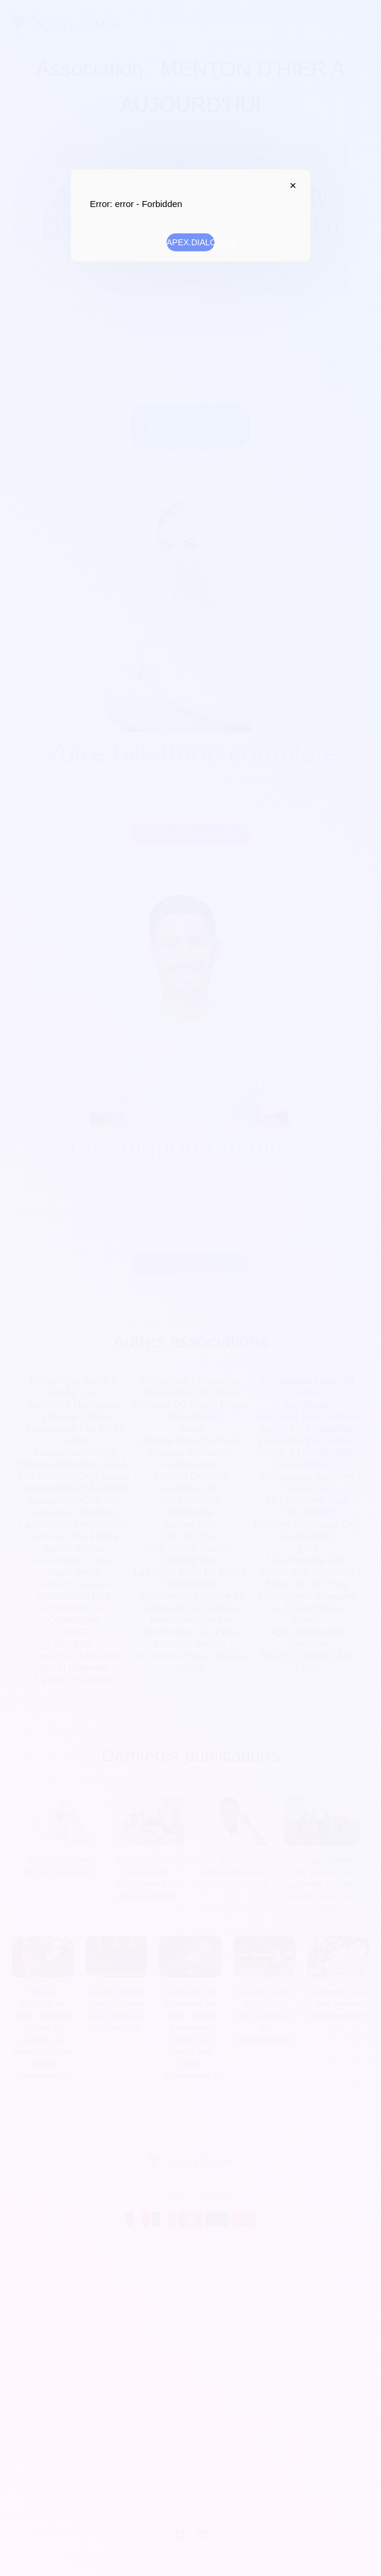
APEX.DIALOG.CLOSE (290, 185)
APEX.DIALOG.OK (190, 242)
